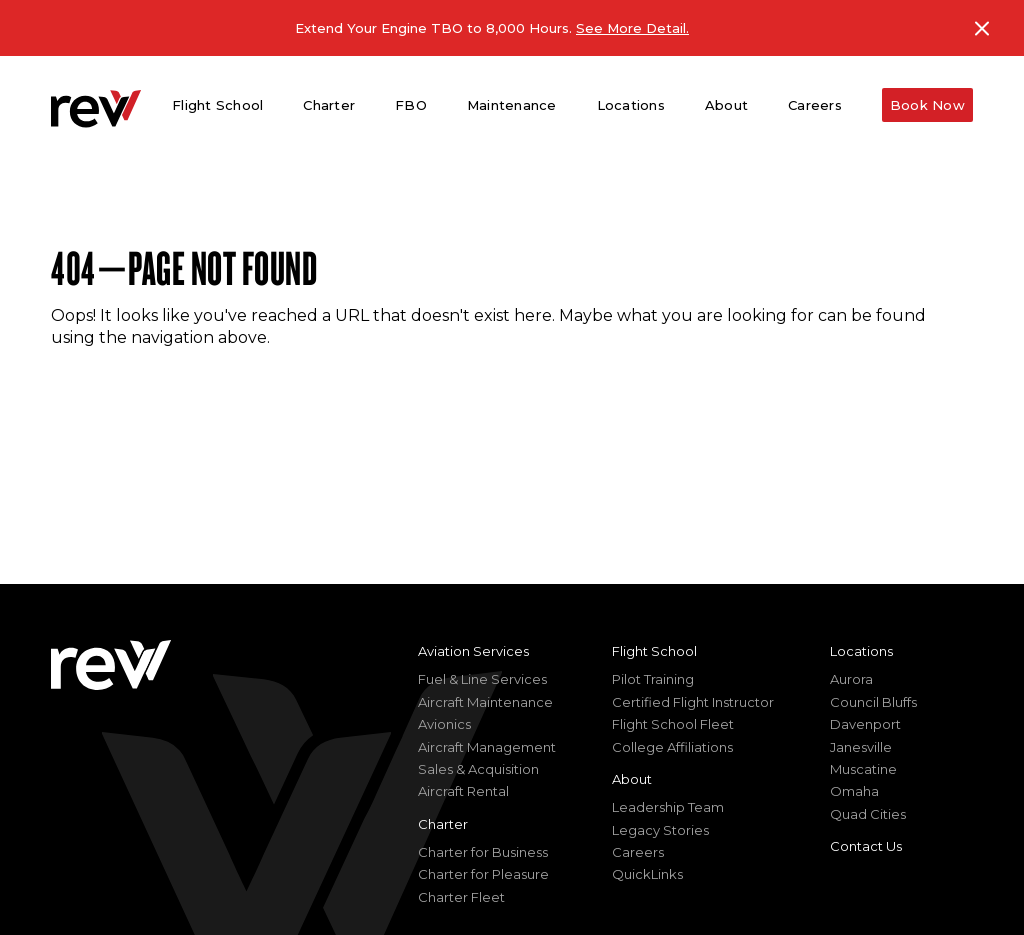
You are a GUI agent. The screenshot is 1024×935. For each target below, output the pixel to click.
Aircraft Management (487, 747)
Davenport (865, 724)
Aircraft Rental (463, 791)
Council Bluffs (873, 702)
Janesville (861, 747)
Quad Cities (868, 814)
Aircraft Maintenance (485, 702)
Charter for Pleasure (483, 874)
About (632, 779)
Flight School (654, 651)
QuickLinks (647, 874)
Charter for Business (483, 852)
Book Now (927, 105)
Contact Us (866, 846)
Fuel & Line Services (482, 679)
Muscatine (863, 769)
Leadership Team (668, 807)
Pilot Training (653, 679)
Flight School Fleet (673, 724)
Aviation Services (473, 651)
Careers (815, 105)
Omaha (854, 791)
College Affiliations (672, 747)
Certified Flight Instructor (693, 702)
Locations (861, 651)
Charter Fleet (461, 897)
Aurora (851, 679)
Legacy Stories (660, 830)
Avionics (444, 724)
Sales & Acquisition (478, 769)
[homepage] (96, 108)
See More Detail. (632, 28)
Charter (443, 824)
